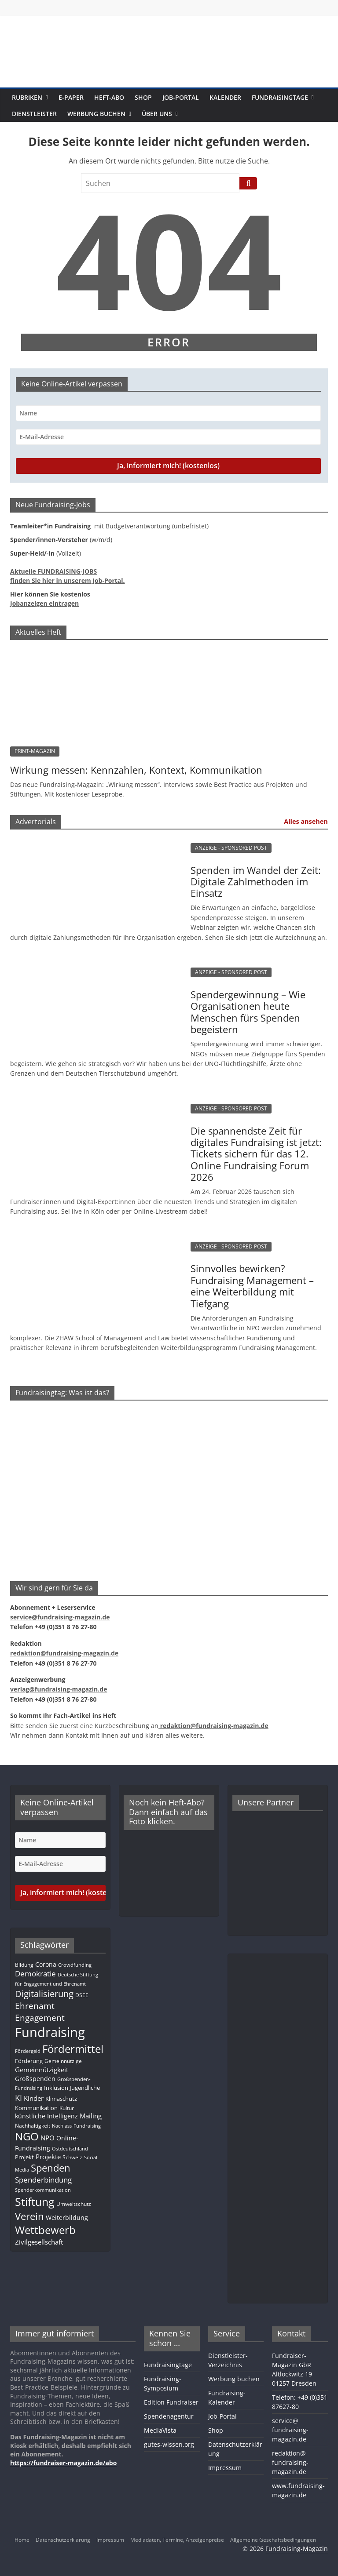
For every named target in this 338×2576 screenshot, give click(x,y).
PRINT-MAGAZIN (35, 751)
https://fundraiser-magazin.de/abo (63, 2463)
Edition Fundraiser (171, 2402)
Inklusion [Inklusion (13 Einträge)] (56, 2088)
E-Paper (71, 97)
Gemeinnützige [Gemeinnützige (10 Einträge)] (63, 2060)
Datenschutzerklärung (63, 2539)
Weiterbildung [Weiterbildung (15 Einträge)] (67, 2217)
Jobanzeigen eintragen (44, 603)
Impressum (225, 2467)
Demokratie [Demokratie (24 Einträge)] (35, 1973)
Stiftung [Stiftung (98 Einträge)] (35, 2201)
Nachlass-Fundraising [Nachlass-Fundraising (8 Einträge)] (76, 2126)
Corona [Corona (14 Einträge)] (45, 1964)
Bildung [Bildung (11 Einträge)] (24, 1964)
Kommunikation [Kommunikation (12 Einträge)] (36, 2108)
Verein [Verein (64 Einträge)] (29, 2216)
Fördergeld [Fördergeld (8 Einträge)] (27, 2051)
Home (22, 2539)
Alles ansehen (305, 821)
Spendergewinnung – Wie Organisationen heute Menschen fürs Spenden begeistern (248, 1012)
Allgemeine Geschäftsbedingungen (273, 2539)
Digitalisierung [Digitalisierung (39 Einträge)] (44, 1994)
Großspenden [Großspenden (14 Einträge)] (35, 2078)
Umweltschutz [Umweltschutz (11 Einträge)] (73, 2204)
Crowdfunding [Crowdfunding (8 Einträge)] (75, 1965)
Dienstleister (34, 113)
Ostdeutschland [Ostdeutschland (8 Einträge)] (70, 2149)
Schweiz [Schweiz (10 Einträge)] (72, 2157)
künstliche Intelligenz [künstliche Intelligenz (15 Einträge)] (46, 2116)
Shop (143, 97)
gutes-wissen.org (169, 2444)
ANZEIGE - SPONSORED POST (231, 847)
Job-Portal (180, 97)
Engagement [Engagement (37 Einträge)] (40, 2017)
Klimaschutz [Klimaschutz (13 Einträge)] (61, 2099)
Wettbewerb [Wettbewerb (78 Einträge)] (45, 2230)
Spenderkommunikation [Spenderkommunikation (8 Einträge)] (43, 2190)
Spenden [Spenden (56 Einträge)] (50, 2167)
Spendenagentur (169, 2416)
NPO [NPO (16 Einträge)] (47, 2138)
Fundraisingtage (280, 97)
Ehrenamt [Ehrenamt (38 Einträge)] (35, 2006)
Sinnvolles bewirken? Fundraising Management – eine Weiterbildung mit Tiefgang (252, 1286)
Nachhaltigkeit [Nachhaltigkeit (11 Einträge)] (32, 2125)
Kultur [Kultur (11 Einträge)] (66, 2108)
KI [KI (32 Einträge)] (18, 2097)
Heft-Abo (109, 97)
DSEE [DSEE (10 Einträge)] (81, 1994)
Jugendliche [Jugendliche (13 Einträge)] (85, 2088)
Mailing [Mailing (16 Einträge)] (91, 2116)
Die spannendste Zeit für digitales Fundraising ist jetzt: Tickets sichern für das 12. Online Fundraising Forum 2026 (256, 1154)
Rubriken (27, 97)
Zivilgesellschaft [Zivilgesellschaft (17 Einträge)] (39, 2242)
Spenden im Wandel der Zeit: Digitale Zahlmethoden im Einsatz (256, 881)
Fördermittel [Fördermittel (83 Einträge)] (72, 2048)
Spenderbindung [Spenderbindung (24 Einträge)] (43, 2180)
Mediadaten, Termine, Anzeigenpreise (177, 2539)
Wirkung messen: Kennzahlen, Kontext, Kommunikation (136, 769)
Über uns (157, 113)
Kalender (225, 97)
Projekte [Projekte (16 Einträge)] (48, 2157)
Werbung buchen (96, 113)
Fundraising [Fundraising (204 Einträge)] (50, 2032)
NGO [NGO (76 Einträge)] (27, 2136)
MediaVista (160, 2430)
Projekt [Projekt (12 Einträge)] (24, 2157)
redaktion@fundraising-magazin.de (290, 2462)
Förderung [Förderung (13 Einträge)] (29, 2061)
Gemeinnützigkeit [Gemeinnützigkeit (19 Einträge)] (41, 2069)
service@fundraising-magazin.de (290, 2429)
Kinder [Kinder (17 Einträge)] (34, 2098)
